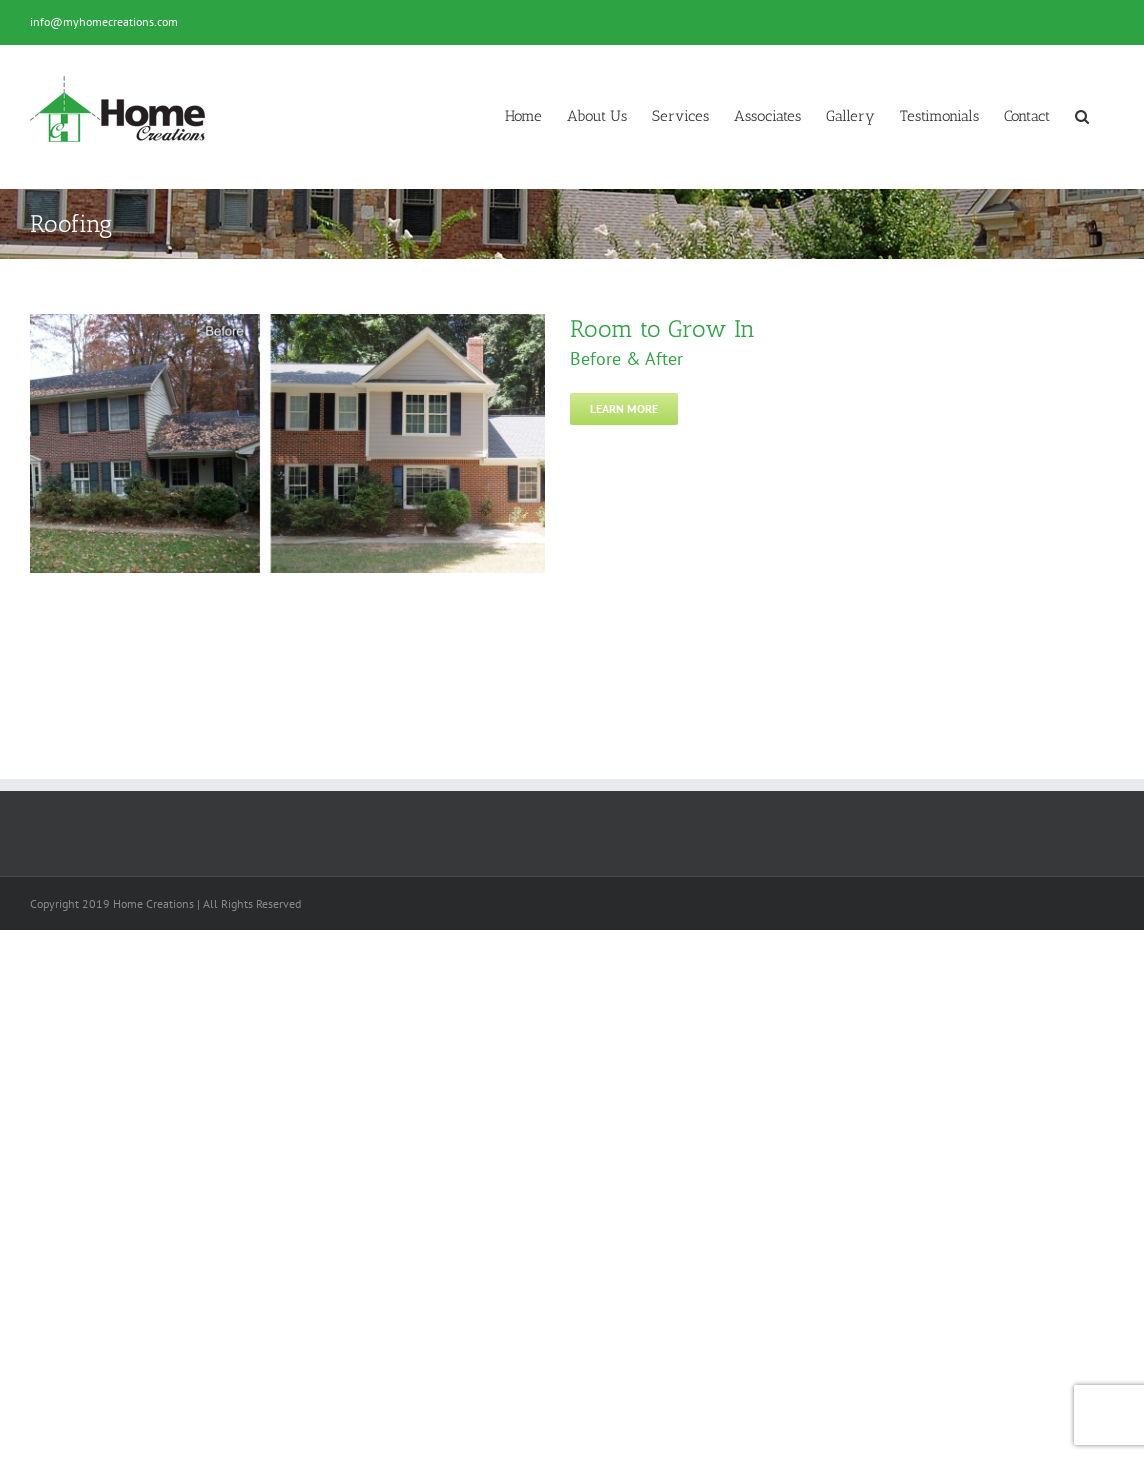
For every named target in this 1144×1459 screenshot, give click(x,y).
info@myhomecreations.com (104, 21)
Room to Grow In (662, 328)
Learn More (624, 408)
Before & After (626, 358)
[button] (1082, 116)
